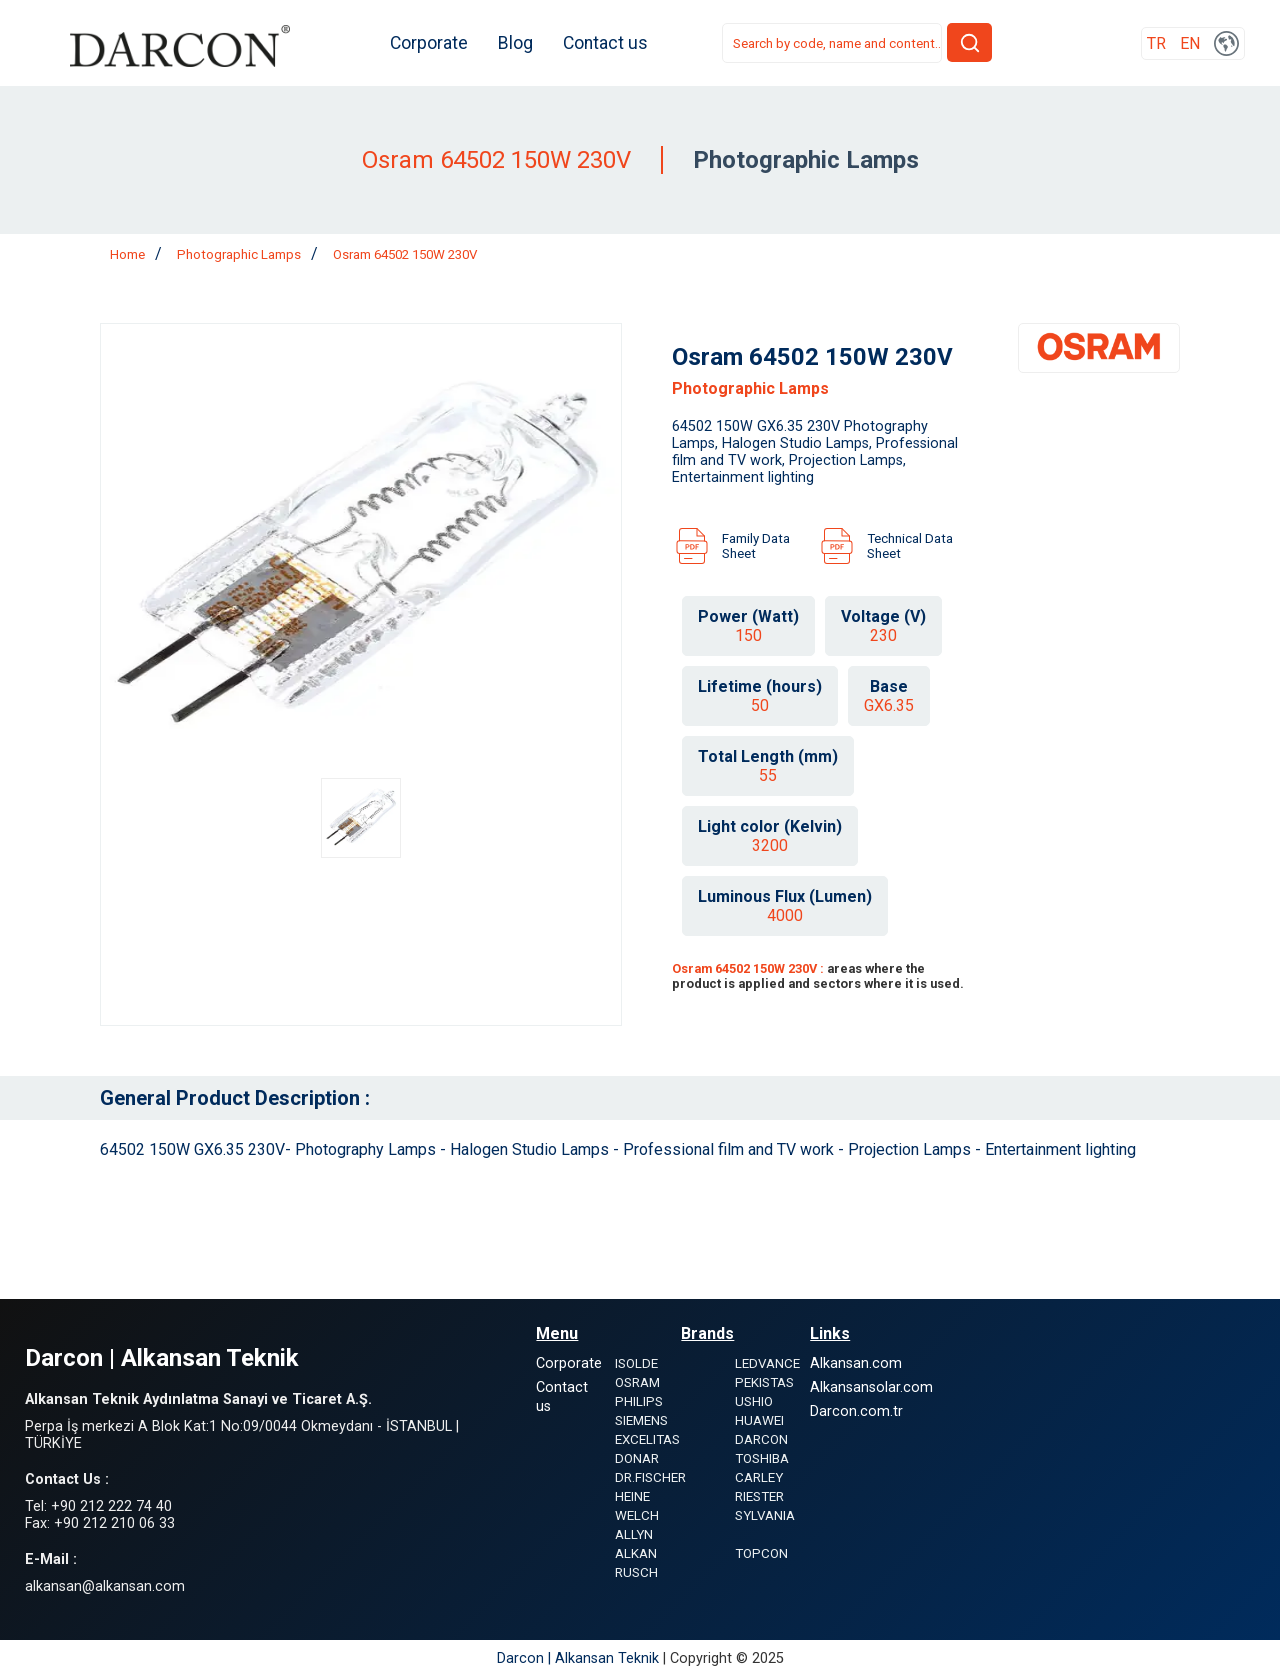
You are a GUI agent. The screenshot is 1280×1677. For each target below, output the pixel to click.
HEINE (632, 1496)
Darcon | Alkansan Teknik (580, 1658)
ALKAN (636, 1553)
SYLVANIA (765, 1515)
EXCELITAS (647, 1439)
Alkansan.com (856, 1363)
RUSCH (636, 1572)
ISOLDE (636, 1363)
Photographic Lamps (239, 254)
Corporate (429, 43)
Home (127, 254)
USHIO (754, 1401)
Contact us (605, 43)
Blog (515, 43)
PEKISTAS (764, 1382)
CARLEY (759, 1477)
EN (1190, 43)
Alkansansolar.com (871, 1387)
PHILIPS (639, 1401)
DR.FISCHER (650, 1477)
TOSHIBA (762, 1458)
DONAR (637, 1458)
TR (1156, 43)
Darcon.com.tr (856, 1411)
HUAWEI (759, 1420)
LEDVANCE (767, 1363)
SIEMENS (641, 1420)
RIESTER (759, 1496)
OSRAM (637, 1382)
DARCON (761, 1439)
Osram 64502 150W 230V (405, 254)
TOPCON (761, 1553)
